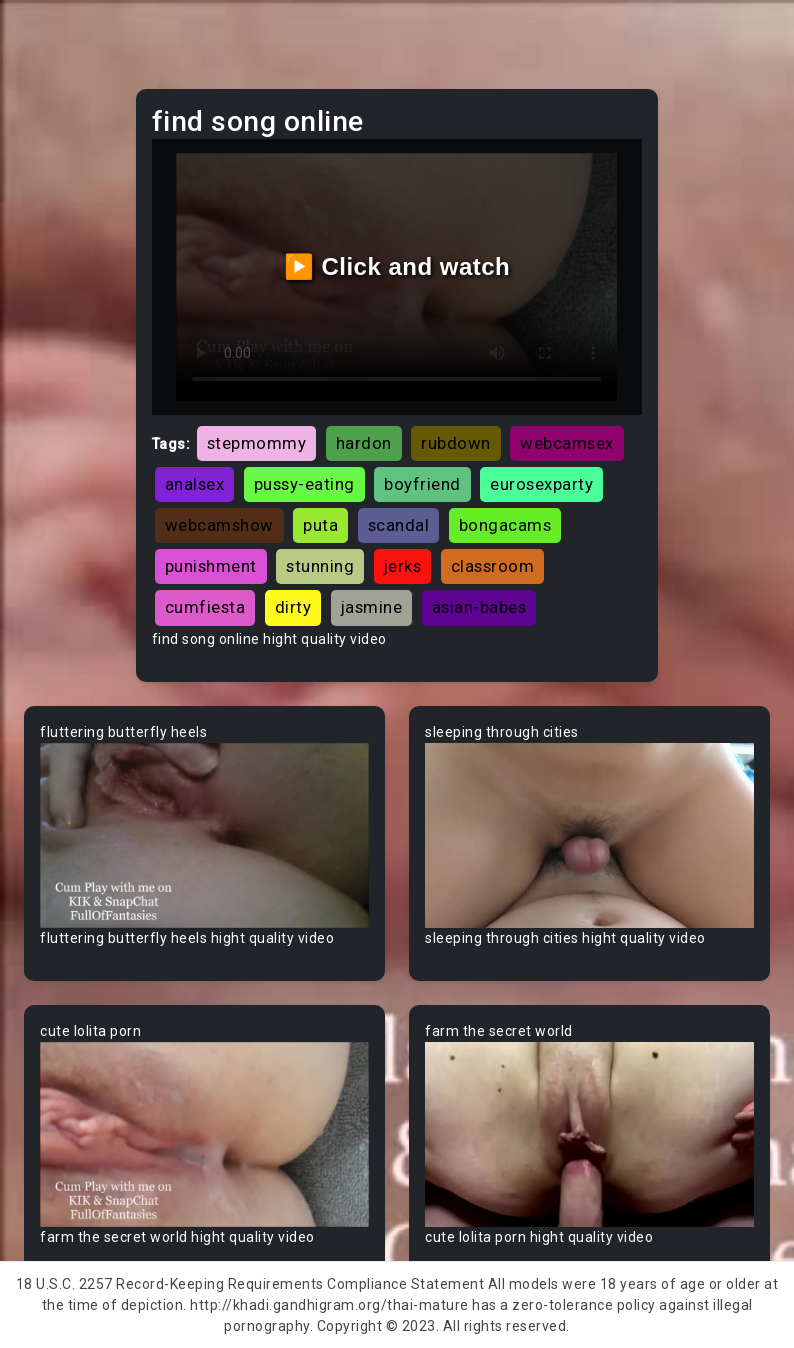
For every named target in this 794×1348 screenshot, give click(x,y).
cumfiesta (205, 607)
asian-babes (479, 607)
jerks (403, 566)
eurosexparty (541, 484)
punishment (211, 566)
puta (320, 525)
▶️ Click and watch (397, 266)
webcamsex (567, 443)
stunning (320, 566)
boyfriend (422, 484)
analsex (195, 484)
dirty (293, 607)
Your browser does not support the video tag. (204, 835)
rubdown (456, 443)
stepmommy (257, 443)
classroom (493, 566)
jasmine (372, 607)
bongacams (505, 525)
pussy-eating (304, 484)
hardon (364, 443)
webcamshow (219, 525)
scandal (399, 525)
